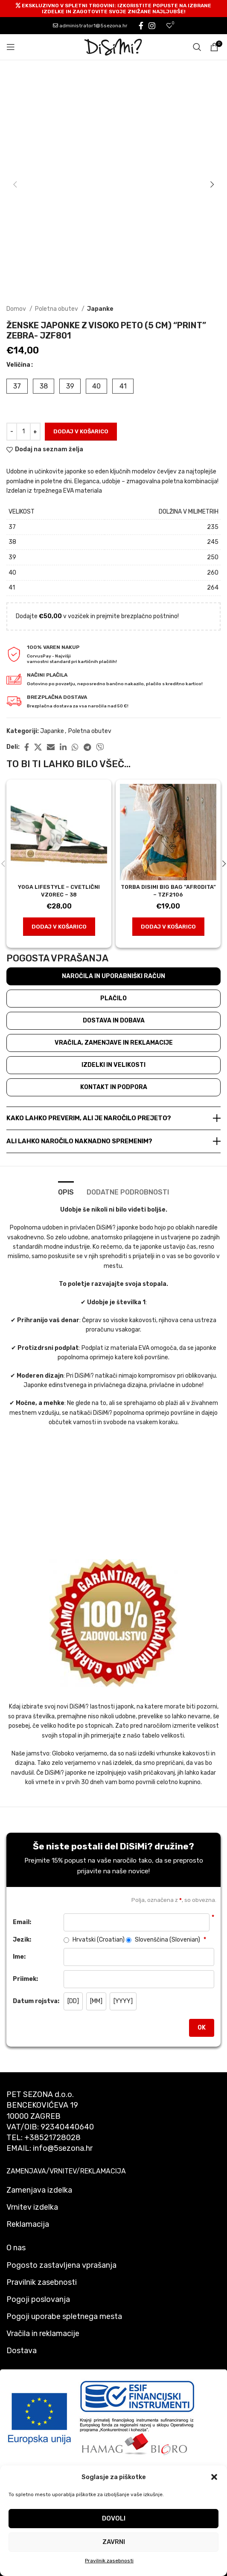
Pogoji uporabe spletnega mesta (64, 2316)
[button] (214, 2477)
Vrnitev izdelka (32, 2207)
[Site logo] (113, 46)
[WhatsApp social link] (75, 747)
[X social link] (38, 747)
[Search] (197, 46)
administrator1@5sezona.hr (90, 26)
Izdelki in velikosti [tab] (113, 1065)
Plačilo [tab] (113, 998)
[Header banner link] (113, 8)
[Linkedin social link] (63, 747)
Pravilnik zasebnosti (109, 2561)
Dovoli (113, 2518)
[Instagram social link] (152, 25)
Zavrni (113, 2542)
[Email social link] (50, 747)
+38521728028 (52, 2137)
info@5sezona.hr (63, 2148)
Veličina (18, 364)
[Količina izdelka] (23, 432)
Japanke (100, 309)
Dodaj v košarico (80, 431)
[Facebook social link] (141, 25)
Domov (16, 309)
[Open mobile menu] (10, 46)
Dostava (21, 2350)
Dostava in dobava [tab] (114, 1020)
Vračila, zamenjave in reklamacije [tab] (114, 1042)
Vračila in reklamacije (42, 2333)
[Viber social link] (99, 747)
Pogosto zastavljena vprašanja (61, 2265)
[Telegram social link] (87, 747)
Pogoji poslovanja (38, 2299)
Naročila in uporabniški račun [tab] (113, 976)
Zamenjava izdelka (39, 2190)
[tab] (66, 1191)
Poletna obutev (57, 309)
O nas (16, 2247)
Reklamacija (27, 2224)
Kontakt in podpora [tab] (113, 1087)
